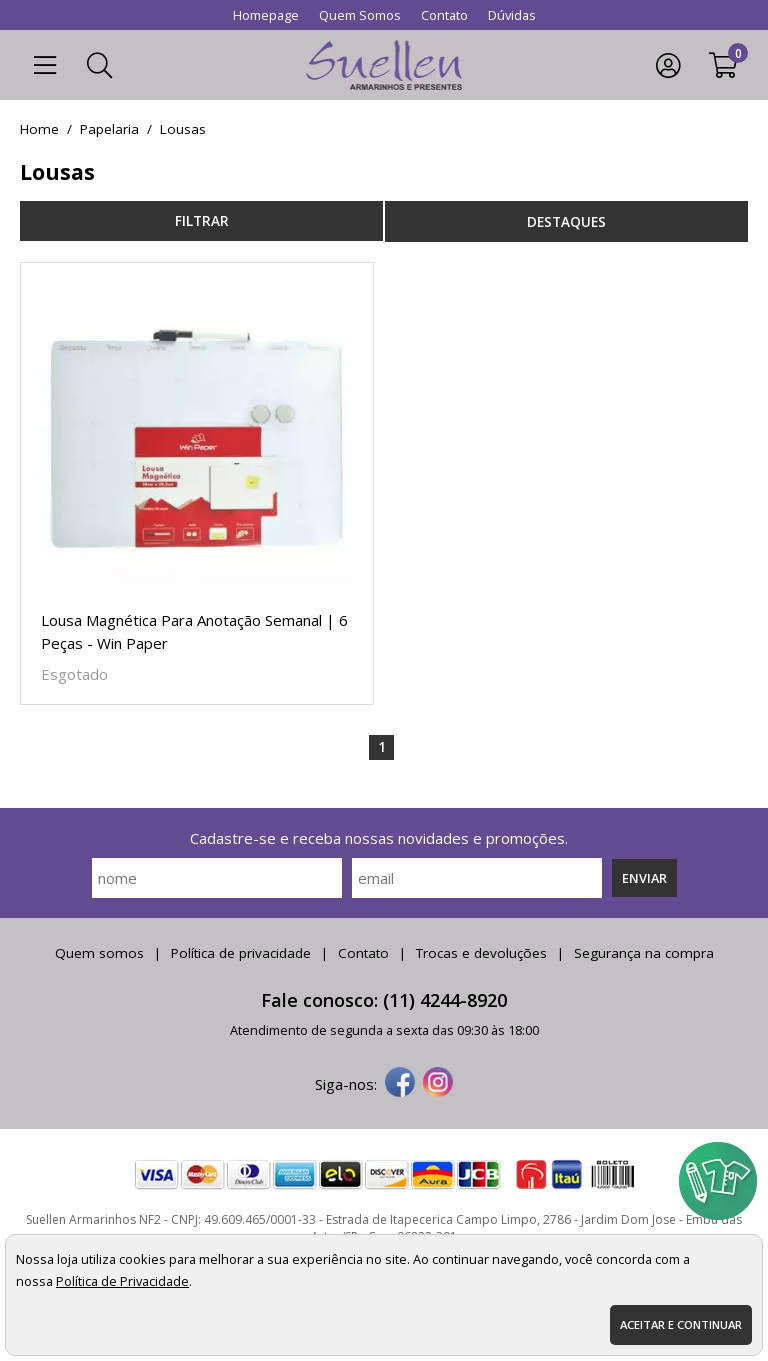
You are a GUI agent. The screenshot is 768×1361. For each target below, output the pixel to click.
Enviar (644, 878)
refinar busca (201, 221)
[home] (384, 65)
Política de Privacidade (122, 1281)
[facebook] (400, 1084)
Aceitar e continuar (681, 1324)
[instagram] (438, 1084)
